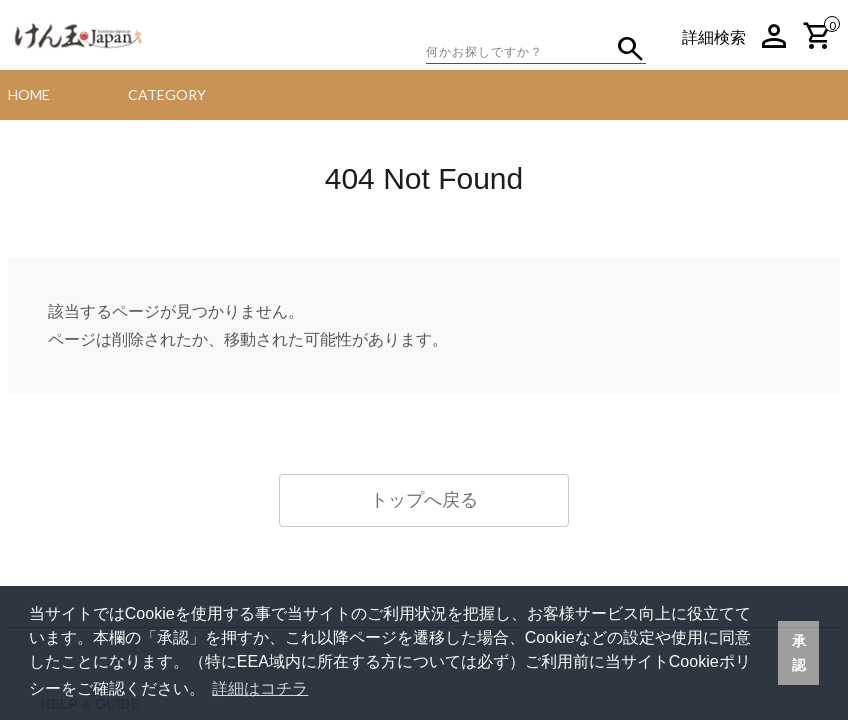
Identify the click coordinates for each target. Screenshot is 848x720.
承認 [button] (799, 653)
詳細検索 (714, 37)
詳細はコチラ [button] (260, 688)
